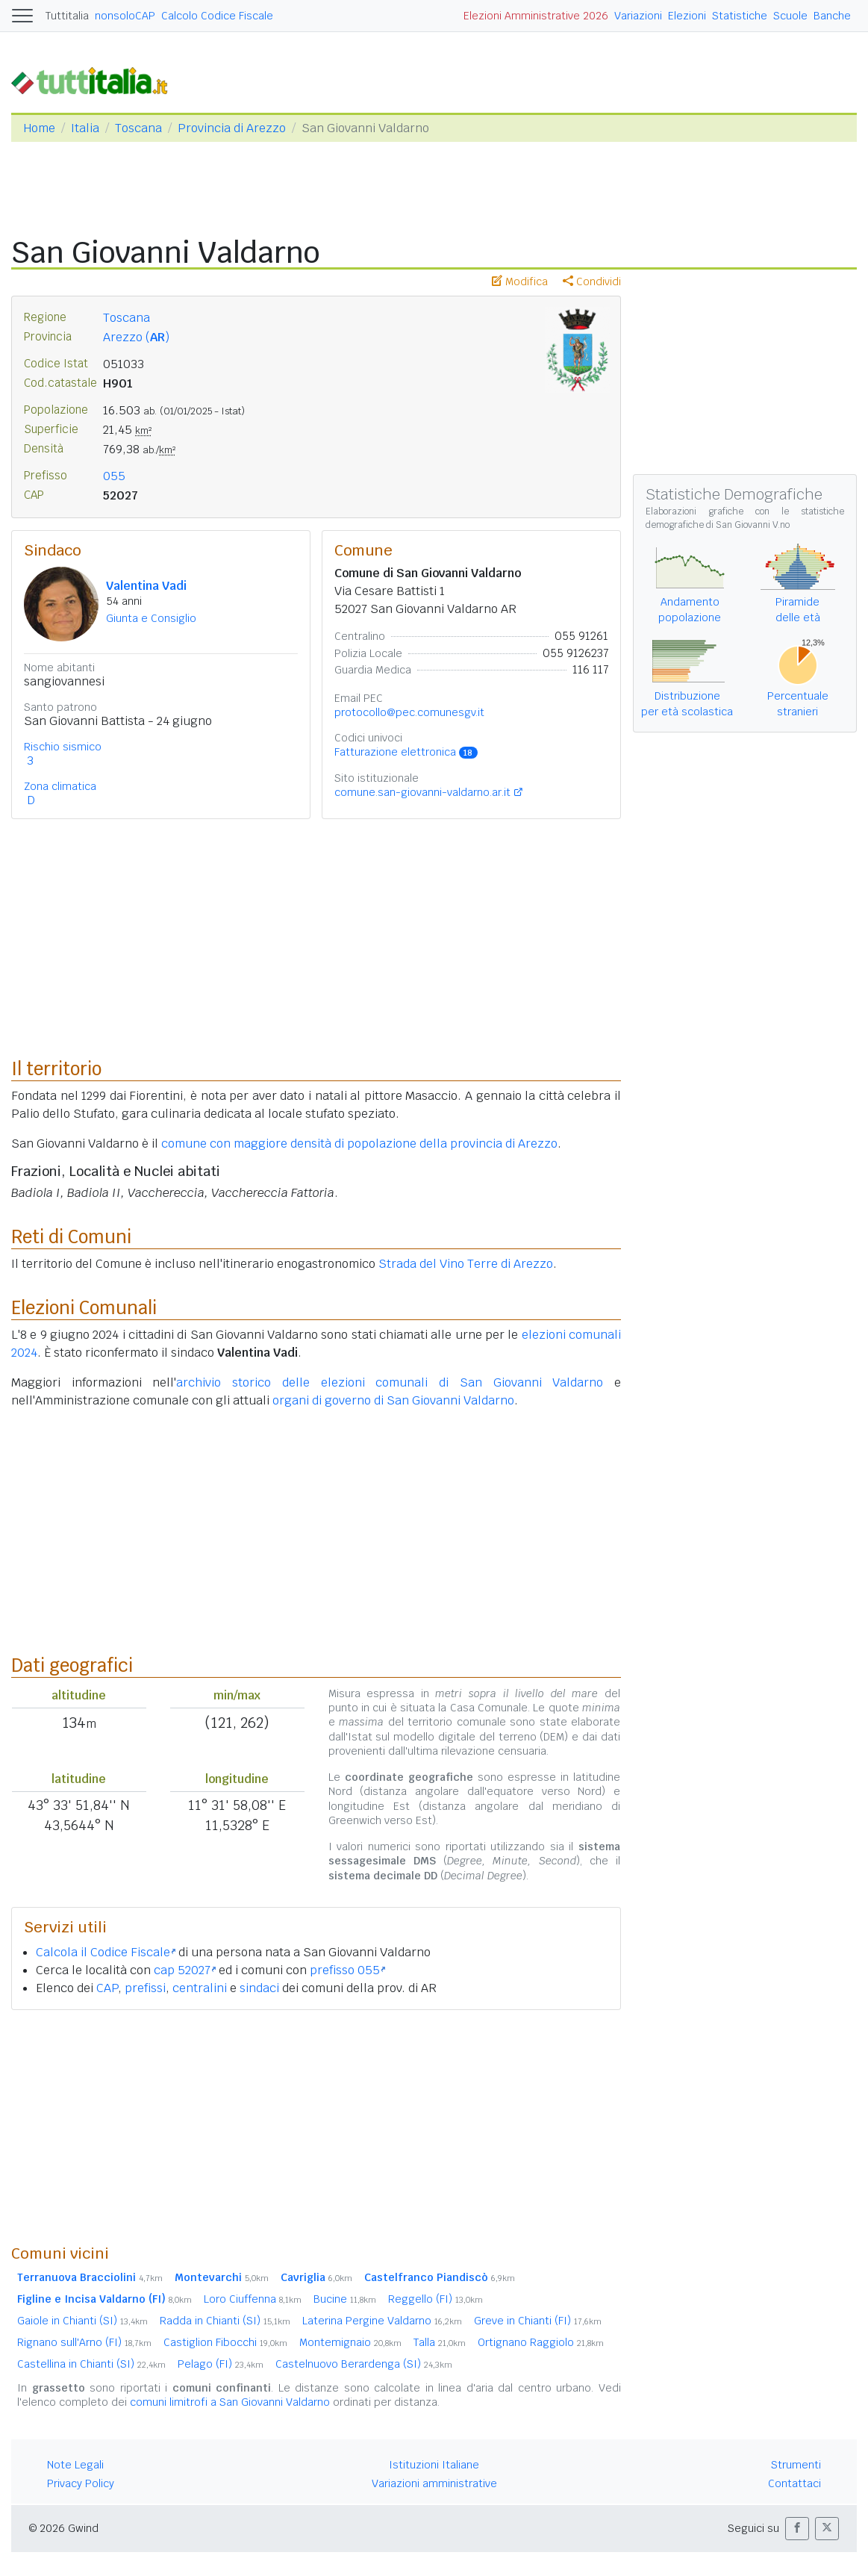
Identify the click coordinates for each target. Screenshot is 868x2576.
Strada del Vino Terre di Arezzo (465, 1264)
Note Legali (75, 2464)
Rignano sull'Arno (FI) (84, 2342)
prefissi (145, 1988)
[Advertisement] (316, 2126)
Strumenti (796, 2464)
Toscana (138, 128)
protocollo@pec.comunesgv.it (409, 712)
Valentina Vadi (146, 586)
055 (114, 476)
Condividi (592, 281)
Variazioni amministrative (434, 2483)
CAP (107, 1988)
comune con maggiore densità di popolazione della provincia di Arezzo (359, 1143)
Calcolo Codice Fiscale (217, 15)
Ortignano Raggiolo (541, 2342)
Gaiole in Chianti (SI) (82, 2320)
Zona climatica (60, 786)
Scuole (790, 15)
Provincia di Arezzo (232, 128)
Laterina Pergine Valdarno (382, 2320)
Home (39, 128)
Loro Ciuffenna (253, 2299)
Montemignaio (350, 2342)
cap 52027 (185, 1970)
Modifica (520, 281)
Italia (85, 128)
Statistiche (739, 15)
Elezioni (687, 15)
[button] (797, 2528)
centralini (199, 1988)
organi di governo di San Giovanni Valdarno (393, 1400)
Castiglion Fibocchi (225, 2342)
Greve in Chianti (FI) (538, 2320)
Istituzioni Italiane (434, 2464)
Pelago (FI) (220, 2364)
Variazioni (638, 15)
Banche (832, 15)
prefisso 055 (347, 1970)
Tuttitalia (67, 15)
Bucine (344, 2299)
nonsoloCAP (125, 15)
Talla (439, 2342)
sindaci (259, 1988)
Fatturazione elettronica (406, 752)
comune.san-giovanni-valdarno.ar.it (422, 792)
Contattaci (794, 2483)
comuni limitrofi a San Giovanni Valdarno (230, 2402)
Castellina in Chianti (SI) (91, 2364)
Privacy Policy (80, 2483)
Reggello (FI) (435, 2299)
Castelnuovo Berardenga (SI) (363, 2364)
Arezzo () (136, 337)
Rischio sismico (63, 746)
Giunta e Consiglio (151, 618)
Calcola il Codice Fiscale (105, 1952)
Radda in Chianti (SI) (225, 2320)
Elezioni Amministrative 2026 (535, 15)
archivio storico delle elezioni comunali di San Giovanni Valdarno (389, 1382)
